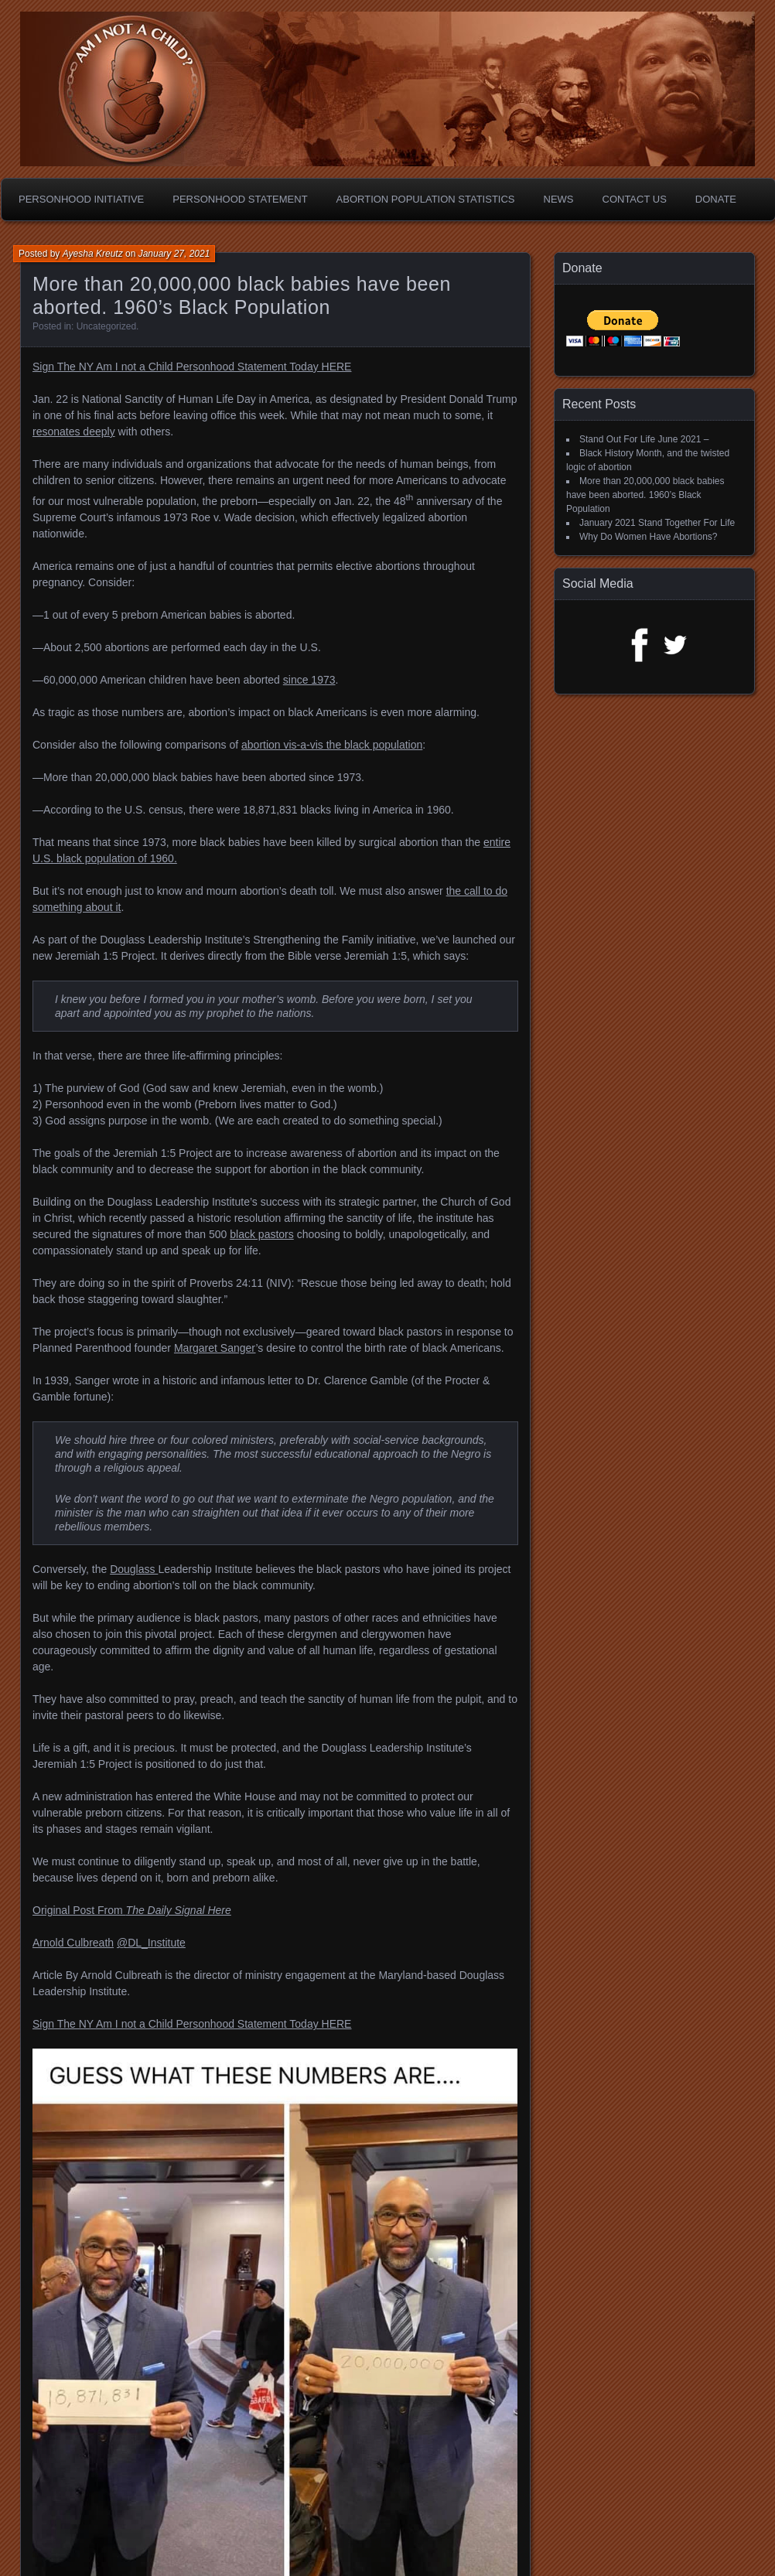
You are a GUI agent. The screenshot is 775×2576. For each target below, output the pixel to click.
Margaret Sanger (215, 1348)
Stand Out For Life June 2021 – (643, 439)
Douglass (134, 1569)
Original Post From (131, 1910)
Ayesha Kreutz (93, 253)
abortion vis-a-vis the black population (331, 745)
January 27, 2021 (174, 253)
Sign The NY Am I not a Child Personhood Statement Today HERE (191, 366)
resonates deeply (73, 431)
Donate (715, 199)
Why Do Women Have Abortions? (648, 536)
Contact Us (635, 199)
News (559, 199)
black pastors (261, 1234)
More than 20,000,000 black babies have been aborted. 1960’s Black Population (645, 495)
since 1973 (309, 680)
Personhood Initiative (81, 199)
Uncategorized (106, 326)
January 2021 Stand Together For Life (657, 522)
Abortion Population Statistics (425, 199)
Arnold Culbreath (73, 1942)
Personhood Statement (239, 199)
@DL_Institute (151, 1942)
